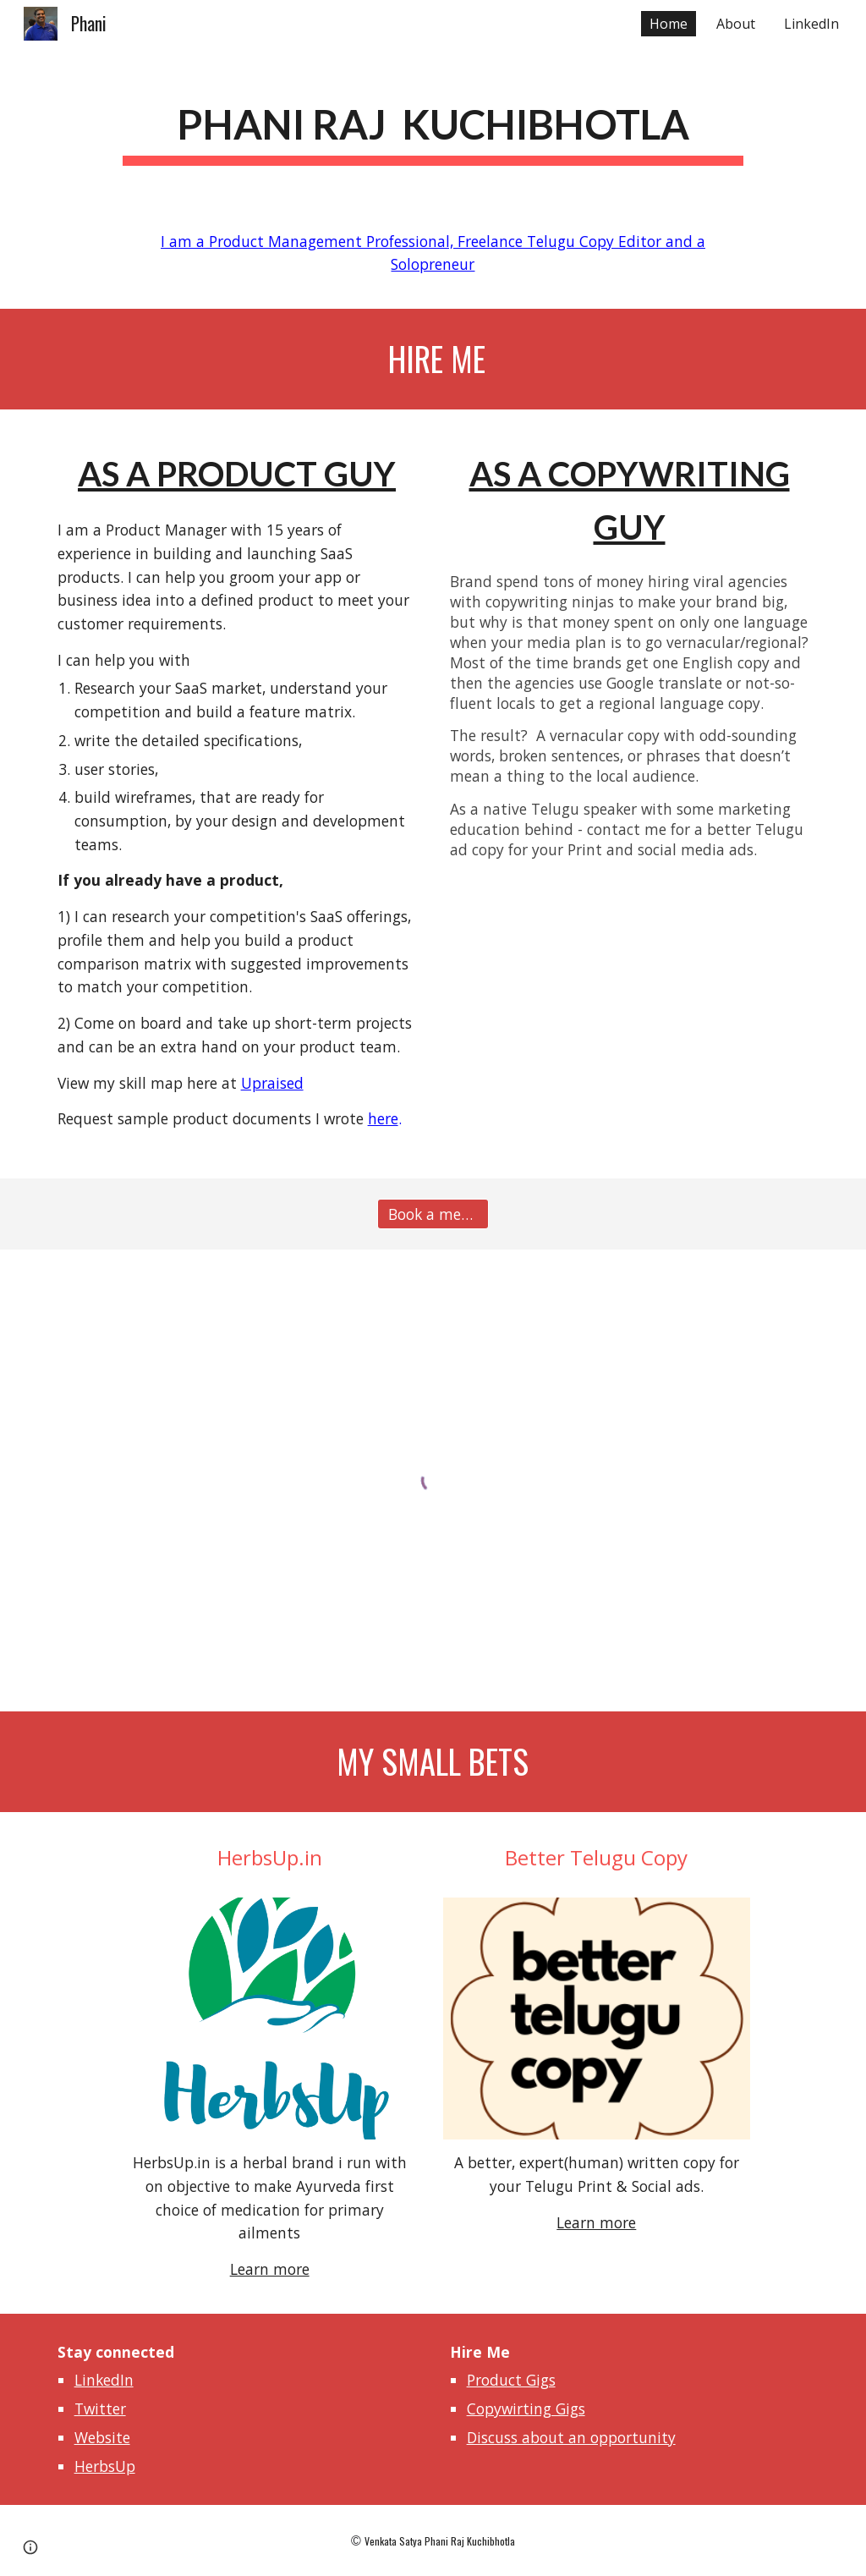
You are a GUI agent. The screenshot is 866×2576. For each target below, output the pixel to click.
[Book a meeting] (432, 1214)
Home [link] (669, 23)
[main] (433, 124)
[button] (30, 2547)
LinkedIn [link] (811, 23)
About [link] (735, 23)
